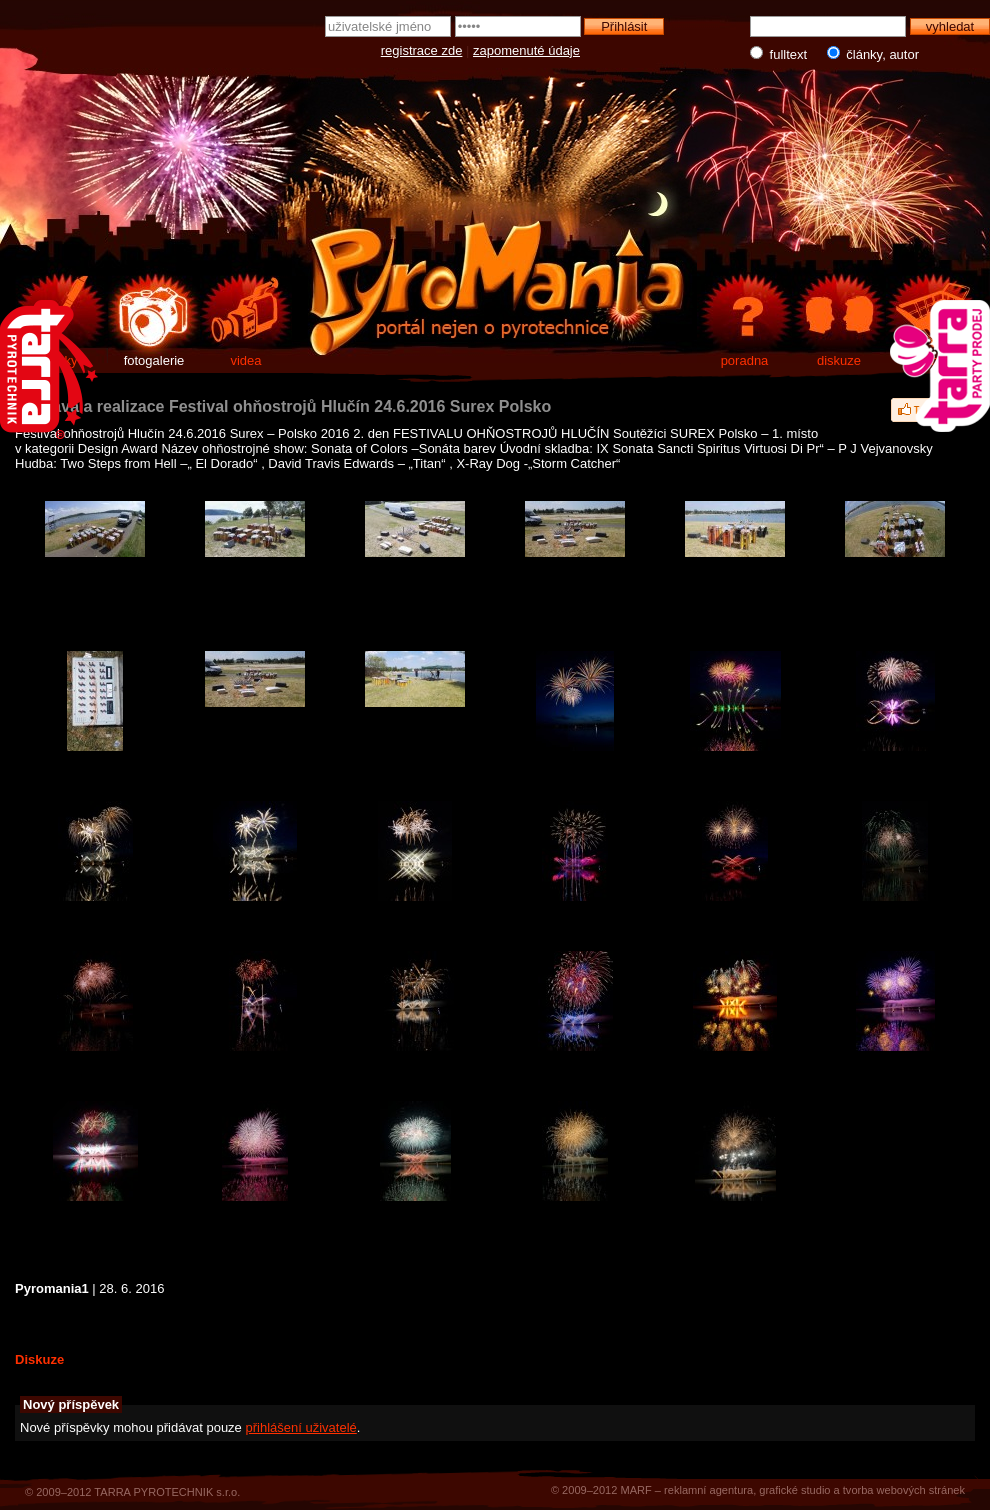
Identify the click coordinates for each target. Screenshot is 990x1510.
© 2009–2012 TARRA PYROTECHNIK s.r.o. (132, 1492)
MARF (635, 1490)
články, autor (868, 54)
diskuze (839, 360)
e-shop (933, 360)
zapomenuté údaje (526, 50)
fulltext (780, 54)
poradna (745, 360)
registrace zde (422, 50)
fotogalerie (154, 360)
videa (245, 360)
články (59, 360)
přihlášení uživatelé (300, 1427)
